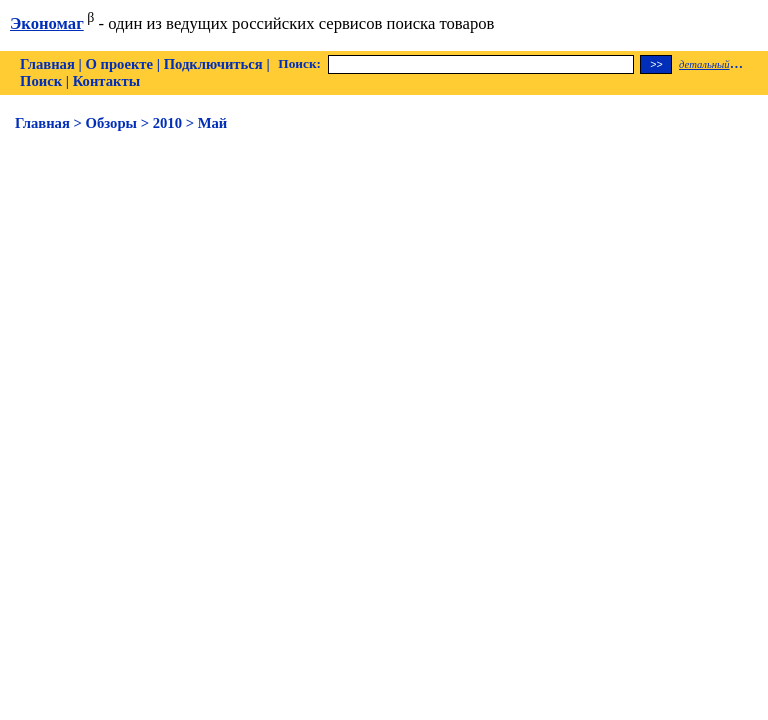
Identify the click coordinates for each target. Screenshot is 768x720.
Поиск (41, 81)
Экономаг (47, 23)
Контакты (106, 81)
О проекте (119, 64)
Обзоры (111, 123)
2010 (167, 123)
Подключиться (213, 64)
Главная (47, 64)
